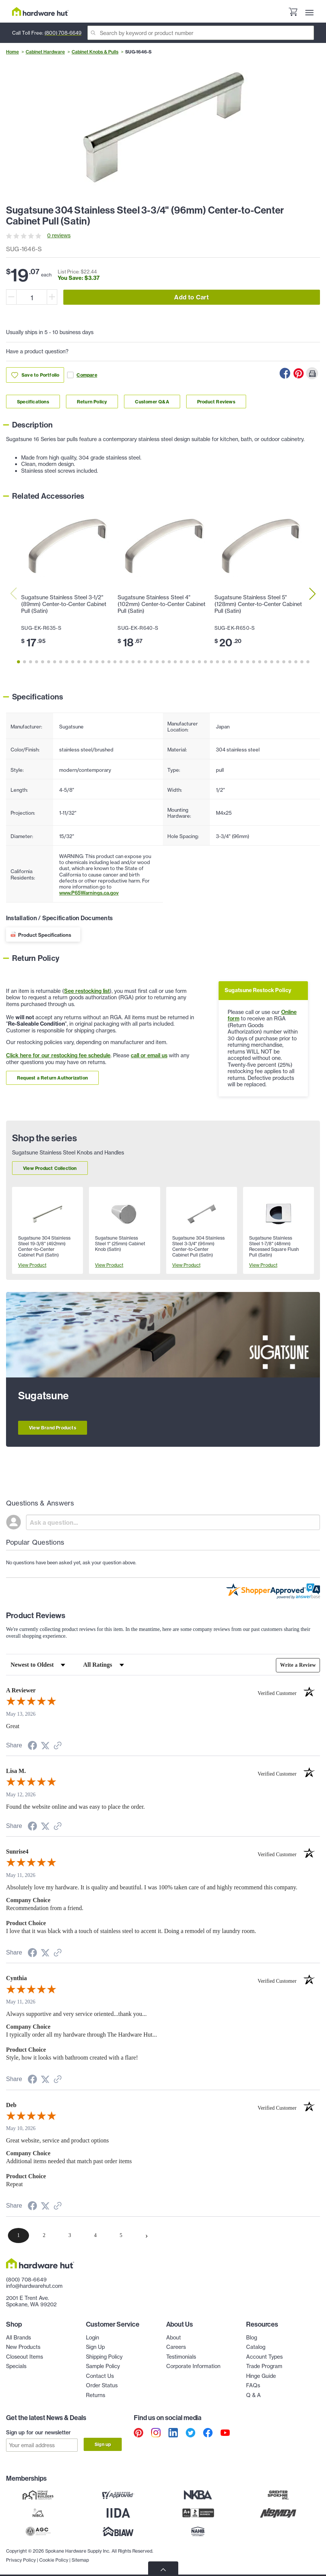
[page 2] (44, 2235)
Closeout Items (24, 2356)
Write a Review (297, 1665)
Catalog (255, 2347)
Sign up (103, 2444)
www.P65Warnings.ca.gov (89, 893)
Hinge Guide (261, 2376)
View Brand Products (52, 1428)
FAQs (253, 2385)
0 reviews (58, 235)
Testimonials (181, 2356)
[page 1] (18, 2235)
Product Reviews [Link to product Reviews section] (216, 402)
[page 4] (95, 2235)
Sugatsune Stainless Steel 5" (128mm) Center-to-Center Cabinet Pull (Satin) (258, 604)
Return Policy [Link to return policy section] (92, 402)
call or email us (149, 1055)
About (173, 2337)
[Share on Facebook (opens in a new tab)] (32, 1747)
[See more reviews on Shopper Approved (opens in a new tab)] (58, 1746)
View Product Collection (50, 1168)
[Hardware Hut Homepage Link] (40, 11)
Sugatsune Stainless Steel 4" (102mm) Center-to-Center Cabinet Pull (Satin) (161, 604)
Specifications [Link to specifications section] (33, 402)
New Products (23, 2347)
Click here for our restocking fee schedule (58, 1055)
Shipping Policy (104, 2356)
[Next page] (146, 2235)
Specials (16, 2366)
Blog (251, 2337)
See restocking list (87, 991)
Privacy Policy (21, 2557)
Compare (82, 375)
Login (92, 2337)
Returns (95, 2395)
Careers (176, 2347)
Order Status (102, 2385)
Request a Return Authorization (52, 1078)
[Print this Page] (312, 373)
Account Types (264, 2356)
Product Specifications (44, 935)
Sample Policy (103, 2366)
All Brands (18, 2337)
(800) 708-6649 (62, 33)
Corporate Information (193, 2366)
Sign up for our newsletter (38, 2432)
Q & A (253, 2395)
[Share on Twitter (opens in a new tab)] (45, 1746)
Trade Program (264, 2366)
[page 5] (121, 2235)
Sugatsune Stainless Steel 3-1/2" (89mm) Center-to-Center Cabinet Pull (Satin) (63, 604)
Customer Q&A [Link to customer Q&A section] (152, 402)
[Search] (200, 33)
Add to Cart (191, 297)
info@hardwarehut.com (34, 2286)
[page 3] (69, 2235)
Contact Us (100, 2376)
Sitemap (80, 2557)
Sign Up (95, 2347)
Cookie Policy (53, 2557)
